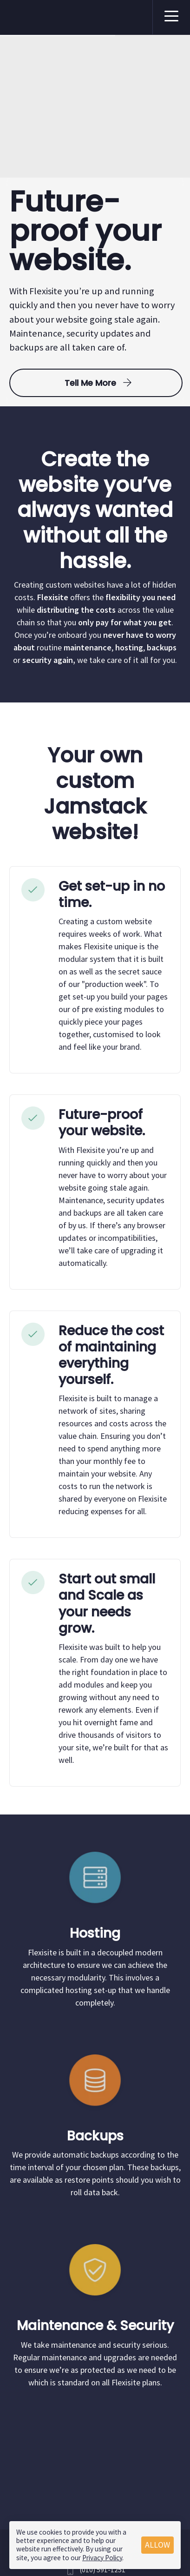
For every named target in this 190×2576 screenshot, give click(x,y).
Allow (157, 2544)
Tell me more (96, 383)
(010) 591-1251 (102, 2569)
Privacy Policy (102, 2557)
